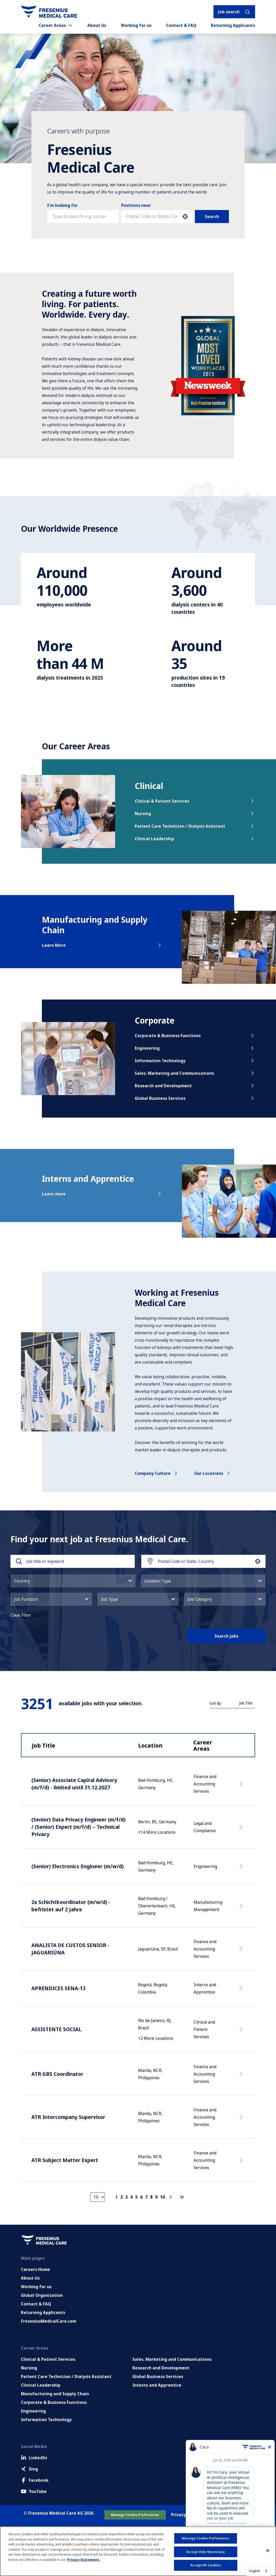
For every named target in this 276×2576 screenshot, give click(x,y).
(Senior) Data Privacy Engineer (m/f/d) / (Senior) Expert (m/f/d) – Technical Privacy (78, 1827)
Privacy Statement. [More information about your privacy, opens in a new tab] (83, 2559)
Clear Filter (20, 1615)
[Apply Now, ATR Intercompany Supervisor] (242, 2119)
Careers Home (35, 2269)
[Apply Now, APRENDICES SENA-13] (242, 1991)
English (254, 2570)
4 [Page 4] (131, 2197)
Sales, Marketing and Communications (195, 1073)
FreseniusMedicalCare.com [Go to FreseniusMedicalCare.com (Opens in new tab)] (48, 2321)
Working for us (136, 25)
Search (212, 216)
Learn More (102, 945)
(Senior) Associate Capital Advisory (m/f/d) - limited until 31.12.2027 (74, 1784)
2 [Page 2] (121, 2197)
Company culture (156, 1473)
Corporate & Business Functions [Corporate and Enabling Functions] (54, 2402)
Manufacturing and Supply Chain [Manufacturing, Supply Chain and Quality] (55, 2394)
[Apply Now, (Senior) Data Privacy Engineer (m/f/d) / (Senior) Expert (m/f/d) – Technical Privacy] (242, 1829)
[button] (185, 216)
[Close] (267, 2550)
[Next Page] (171, 2197)
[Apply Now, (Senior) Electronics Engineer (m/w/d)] (242, 1869)
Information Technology (195, 1061)
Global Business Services (195, 1098)
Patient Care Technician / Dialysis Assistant (195, 826)
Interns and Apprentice (156, 2385)
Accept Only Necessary (205, 2551)
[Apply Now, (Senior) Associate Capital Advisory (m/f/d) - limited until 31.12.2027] (242, 1786)
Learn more (102, 1194)
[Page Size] (97, 2197)
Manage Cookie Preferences (135, 2514)
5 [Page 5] (136, 2197)
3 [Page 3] (126, 2197)
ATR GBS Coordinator (57, 2073)
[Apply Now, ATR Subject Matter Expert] (242, 2162)
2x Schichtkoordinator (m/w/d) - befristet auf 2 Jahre (70, 1906)
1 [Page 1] (116, 2197)
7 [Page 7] (146, 2197)
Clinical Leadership (195, 839)
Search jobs (226, 1636)
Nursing (195, 813)
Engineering (195, 1048)
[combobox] (152, 216)
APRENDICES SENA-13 (58, 1988)
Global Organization (42, 2295)
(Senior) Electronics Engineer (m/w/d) (77, 1866)
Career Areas (56, 25)
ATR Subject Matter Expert (64, 2160)
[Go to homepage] (49, 12)
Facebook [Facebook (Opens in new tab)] (34, 2480)
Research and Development (195, 1086)
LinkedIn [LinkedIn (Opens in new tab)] (34, 2458)
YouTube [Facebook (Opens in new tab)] (34, 2491)
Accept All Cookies (205, 2565)
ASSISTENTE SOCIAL (56, 2029)
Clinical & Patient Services (195, 801)
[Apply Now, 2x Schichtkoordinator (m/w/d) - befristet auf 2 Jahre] (242, 1908)
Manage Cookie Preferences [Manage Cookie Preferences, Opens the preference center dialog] (205, 2538)
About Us (96, 25)
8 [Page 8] (151, 2197)
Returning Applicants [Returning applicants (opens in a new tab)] (233, 25)
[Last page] (181, 2197)
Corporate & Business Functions (195, 1035)
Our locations (212, 1473)
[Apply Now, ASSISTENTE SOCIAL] (242, 2032)
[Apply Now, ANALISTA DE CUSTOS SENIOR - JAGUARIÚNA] (242, 1951)
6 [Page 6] (141, 2197)
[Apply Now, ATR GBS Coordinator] (242, 2076)
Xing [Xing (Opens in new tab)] (29, 2469)
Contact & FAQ (181, 25)
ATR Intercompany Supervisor (68, 2117)
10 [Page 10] (162, 2197)
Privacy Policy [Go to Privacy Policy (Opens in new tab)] (185, 2514)
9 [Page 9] (156, 2197)
